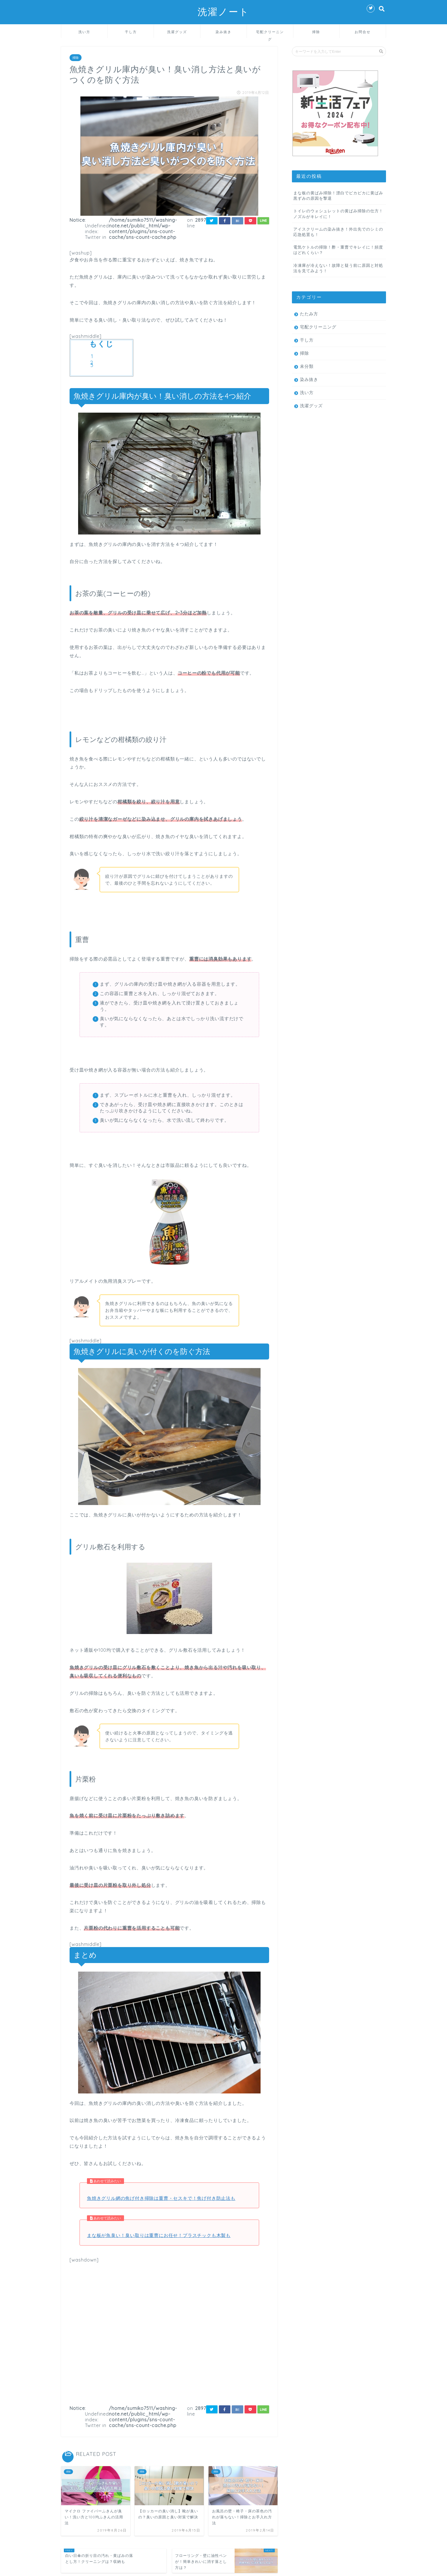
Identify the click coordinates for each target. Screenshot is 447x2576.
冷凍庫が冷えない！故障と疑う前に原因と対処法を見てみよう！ (338, 268)
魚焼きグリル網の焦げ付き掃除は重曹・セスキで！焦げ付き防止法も (161, 2198)
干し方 (131, 32)
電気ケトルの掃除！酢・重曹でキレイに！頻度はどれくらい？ (338, 250)
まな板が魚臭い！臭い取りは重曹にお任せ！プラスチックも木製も (159, 2235)
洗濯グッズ (177, 32)
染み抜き (223, 32)
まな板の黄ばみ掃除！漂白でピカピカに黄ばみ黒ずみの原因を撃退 (338, 195)
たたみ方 (309, 313)
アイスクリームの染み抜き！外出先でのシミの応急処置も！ (338, 232)
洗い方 (84, 32)
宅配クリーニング (270, 34)
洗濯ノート (223, 11)
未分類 (307, 366)
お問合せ (363, 32)
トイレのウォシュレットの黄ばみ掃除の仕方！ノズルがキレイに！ (338, 213)
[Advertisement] (169, 2331)
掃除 (316, 32)
